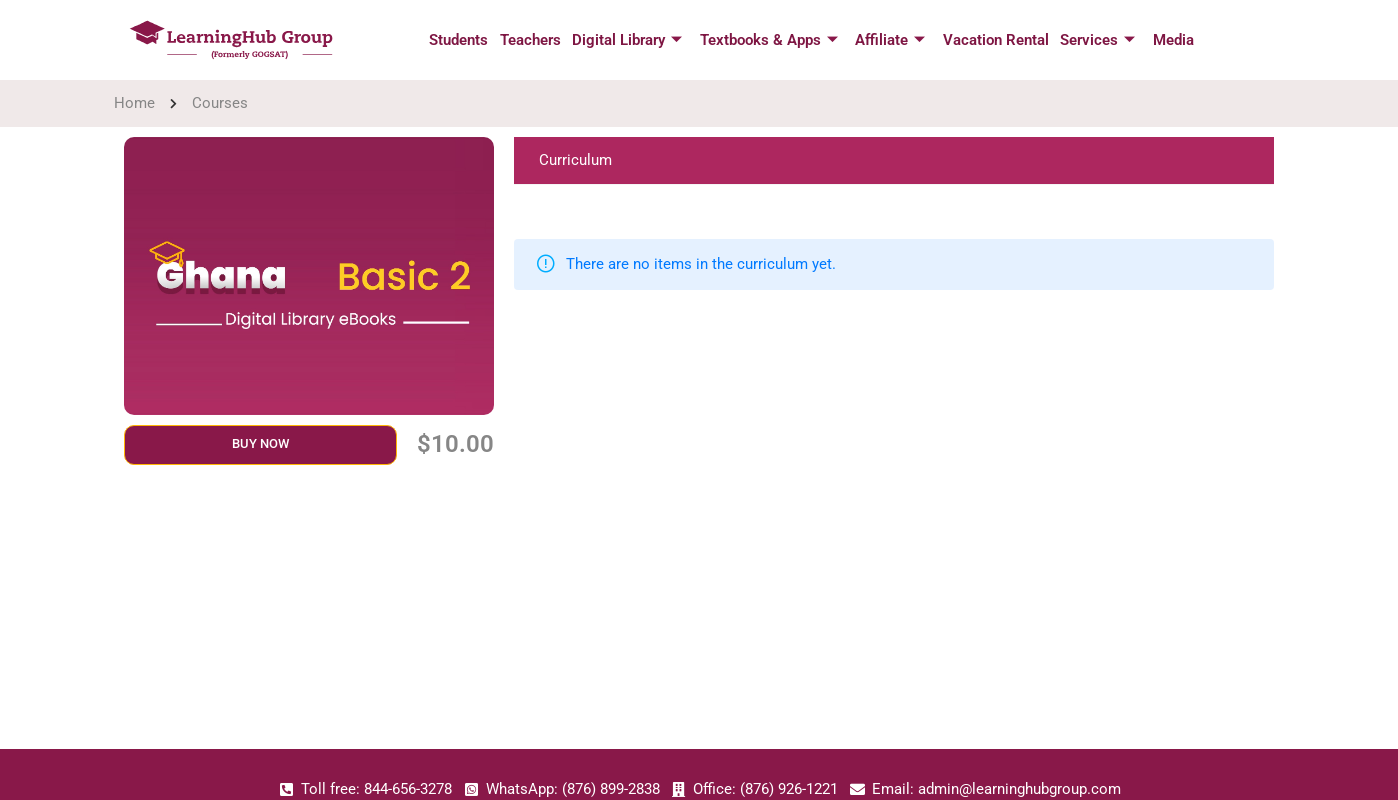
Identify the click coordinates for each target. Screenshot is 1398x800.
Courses (220, 103)
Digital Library (629, 40)
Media (1167, 40)
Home (134, 103)
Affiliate (889, 40)
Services (1093, 40)
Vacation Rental (993, 40)
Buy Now (260, 443)
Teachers (533, 40)
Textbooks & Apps (769, 40)
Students (463, 40)
